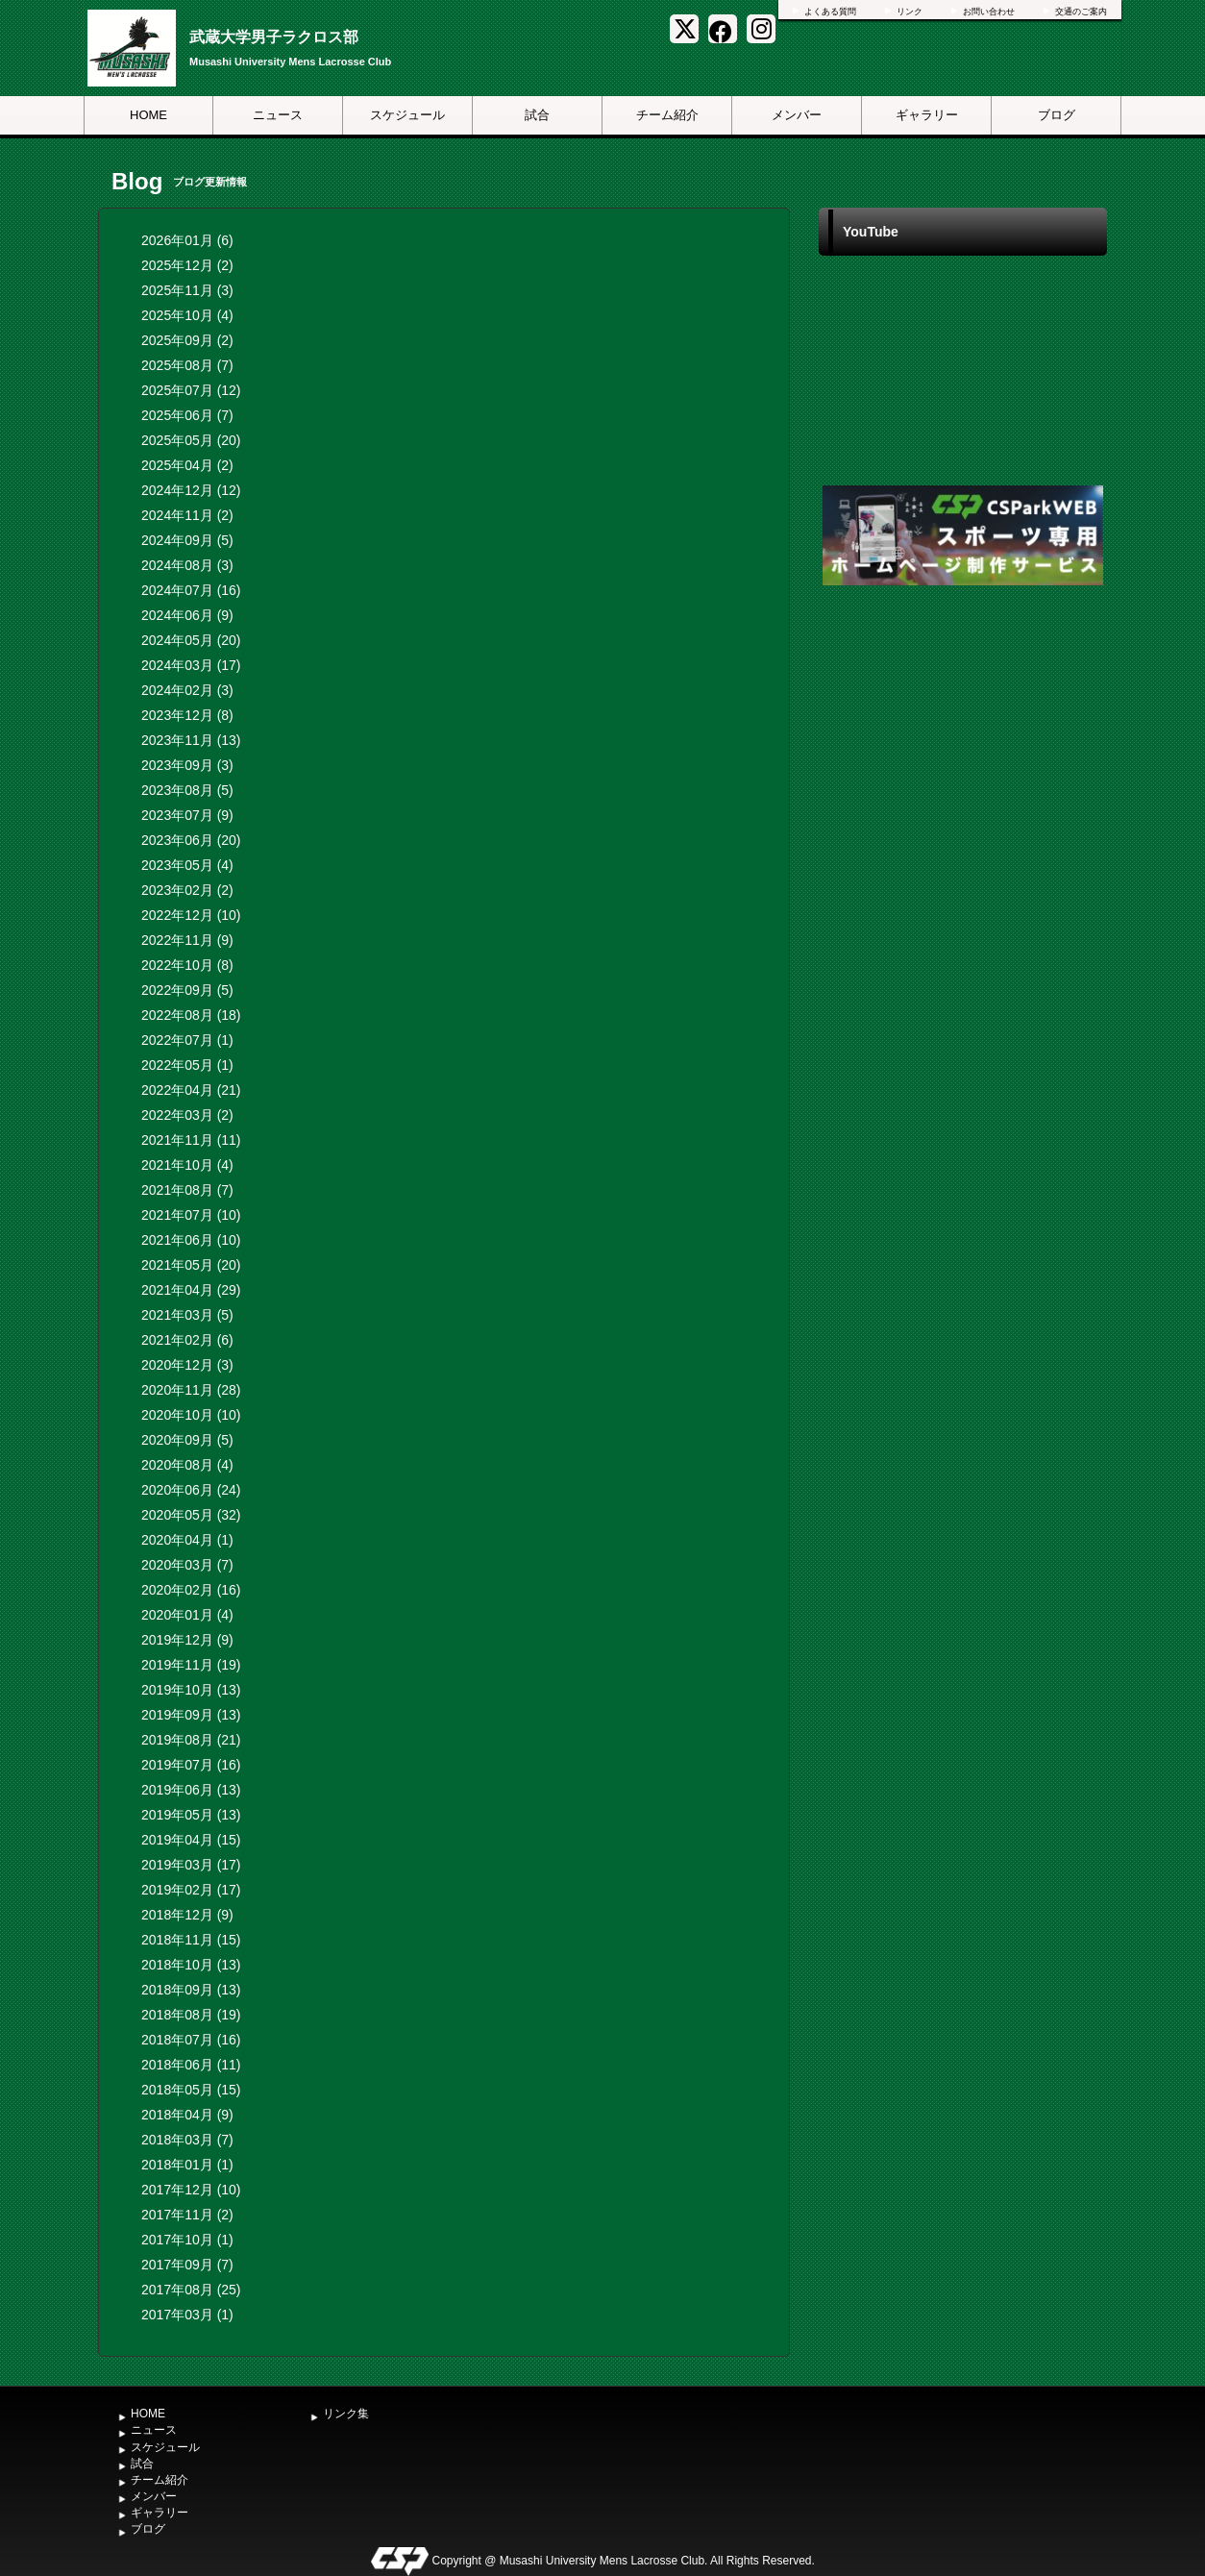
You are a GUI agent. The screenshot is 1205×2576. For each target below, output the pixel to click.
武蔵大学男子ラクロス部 (273, 37)
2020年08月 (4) (187, 1465)
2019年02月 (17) (191, 1889)
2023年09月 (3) (187, 765)
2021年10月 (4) (187, 1165)
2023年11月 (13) (191, 740)
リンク (909, 11)
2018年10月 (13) (191, 1964)
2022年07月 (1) (187, 1040)
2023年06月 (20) (191, 840)
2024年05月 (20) (191, 640)
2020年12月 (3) (187, 1365)
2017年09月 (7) (187, 2264)
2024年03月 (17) (191, 665)
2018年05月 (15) (191, 2089)
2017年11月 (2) (187, 2214)
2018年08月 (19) (191, 2014)
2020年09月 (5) (187, 1440)
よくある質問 (830, 11)
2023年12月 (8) (187, 715)
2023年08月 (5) (187, 790)
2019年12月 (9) (187, 1639)
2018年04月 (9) (187, 2114)
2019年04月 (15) (191, 1839)
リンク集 (346, 2413)
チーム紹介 (667, 115)
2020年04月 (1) (187, 1540)
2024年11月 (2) (187, 515)
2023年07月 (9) (187, 815)
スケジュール (407, 115)
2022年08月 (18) (191, 1015)
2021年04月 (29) (191, 1290)
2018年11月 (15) (191, 1939)
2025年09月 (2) (187, 340)
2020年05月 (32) (191, 1515)
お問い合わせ (989, 11)
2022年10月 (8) (187, 965)
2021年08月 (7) (187, 1190)
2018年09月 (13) (191, 1989)
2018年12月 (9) (187, 1914)
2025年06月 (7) (187, 415)
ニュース (278, 115)
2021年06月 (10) (191, 1240)
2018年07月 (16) (191, 2039)
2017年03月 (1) (187, 2314)
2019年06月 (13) (191, 1789)
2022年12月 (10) (191, 915)
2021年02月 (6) (187, 1340)
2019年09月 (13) (191, 1714)
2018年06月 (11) (191, 2064)
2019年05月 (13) (191, 1814)
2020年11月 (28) (191, 1390)
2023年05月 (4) (187, 865)
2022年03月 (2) (187, 1115)
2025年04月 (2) (187, 465)
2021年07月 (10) (191, 1215)
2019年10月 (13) (191, 1689)
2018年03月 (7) (187, 2139)
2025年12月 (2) (187, 265)
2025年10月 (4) (187, 315)
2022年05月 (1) (187, 1065)
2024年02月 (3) (187, 690)
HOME (148, 115)
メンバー (797, 115)
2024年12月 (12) (191, 490)
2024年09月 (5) (187, 540)
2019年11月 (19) (191, 1664)
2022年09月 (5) (187, 990)
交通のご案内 (1081, 11)
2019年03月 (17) (191, 1864)
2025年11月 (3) (187, 290)
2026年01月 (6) (187, 240)
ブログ (1056, 115)
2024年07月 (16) (191, 590)
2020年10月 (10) (191, 1415)
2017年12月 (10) (191, 2189)
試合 (537, 115)
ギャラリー (927, 115)
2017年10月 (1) (187, 2239)
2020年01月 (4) (187, 1614)
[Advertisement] (963, 734)
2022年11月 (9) (187, 940)
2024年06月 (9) (187, 615)
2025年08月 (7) (187, 365)
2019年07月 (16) (191, 1764)
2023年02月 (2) (187, 890)
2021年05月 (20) (191, 1265)
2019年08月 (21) (191, 1739)
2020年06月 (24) (191, 1490)
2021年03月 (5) (187, 1315)
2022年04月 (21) (191, 1090)
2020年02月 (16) (191, 1590)
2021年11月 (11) (191, 1140)
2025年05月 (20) (191, 440)
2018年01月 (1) (187, 2164)
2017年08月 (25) (191, 2289)
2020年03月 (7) (187, 1565)
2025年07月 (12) (191, 390)
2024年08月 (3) (187, 565)
